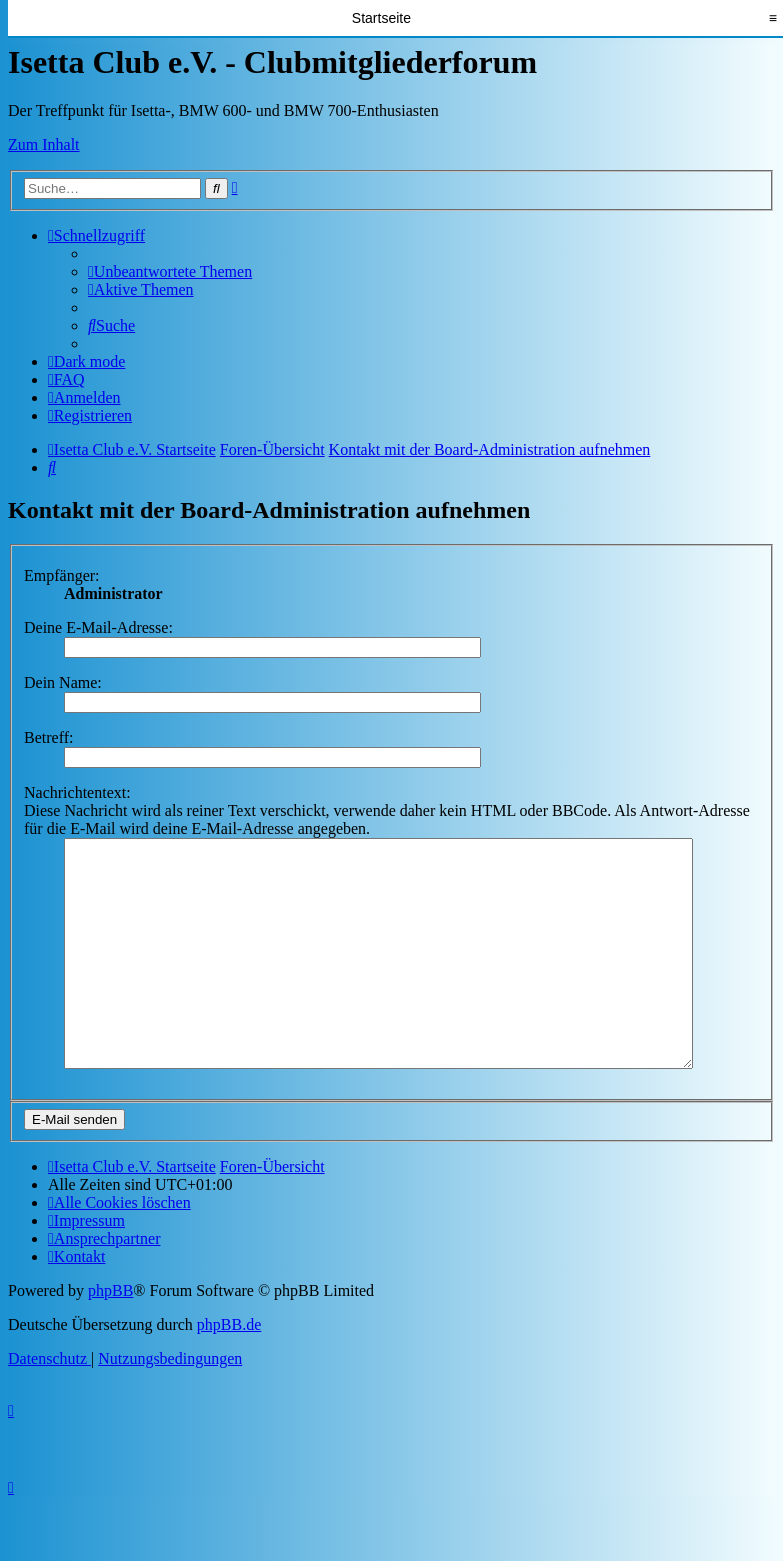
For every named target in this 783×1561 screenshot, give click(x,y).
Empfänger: (62, 575)
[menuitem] (170, 271)
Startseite (381, 18)
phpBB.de (229, 1369)
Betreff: (48, 737)
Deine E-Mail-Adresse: (98, 627)
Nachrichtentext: (77, 792)
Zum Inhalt (44, 144)
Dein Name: (63, 682)
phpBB (110, 1335)
